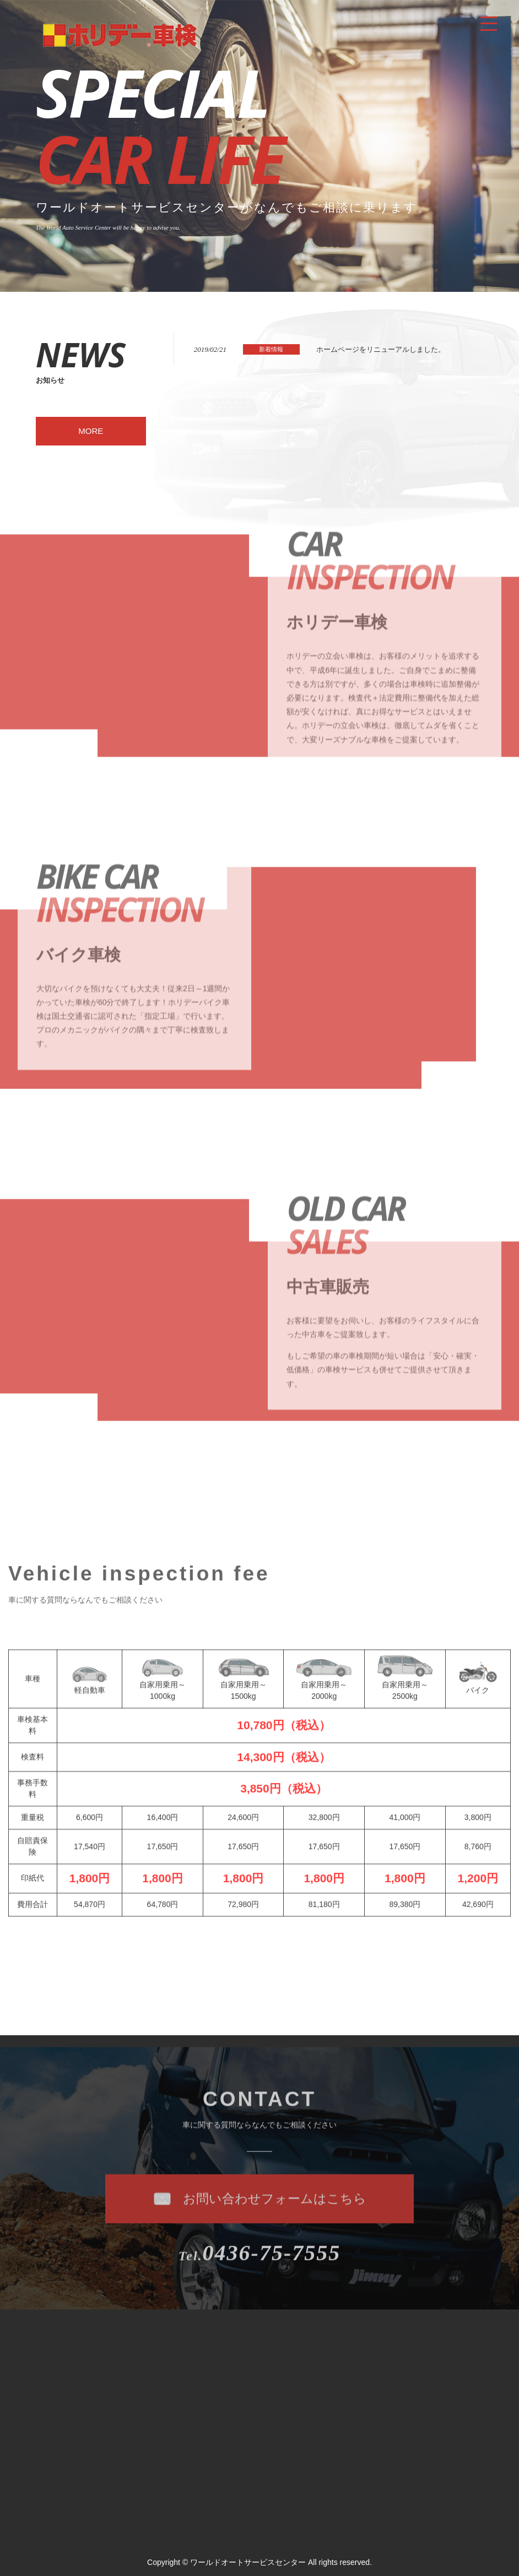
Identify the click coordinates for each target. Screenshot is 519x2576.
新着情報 (271, 349)
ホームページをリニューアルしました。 (380, 349)
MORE (90, 431)
